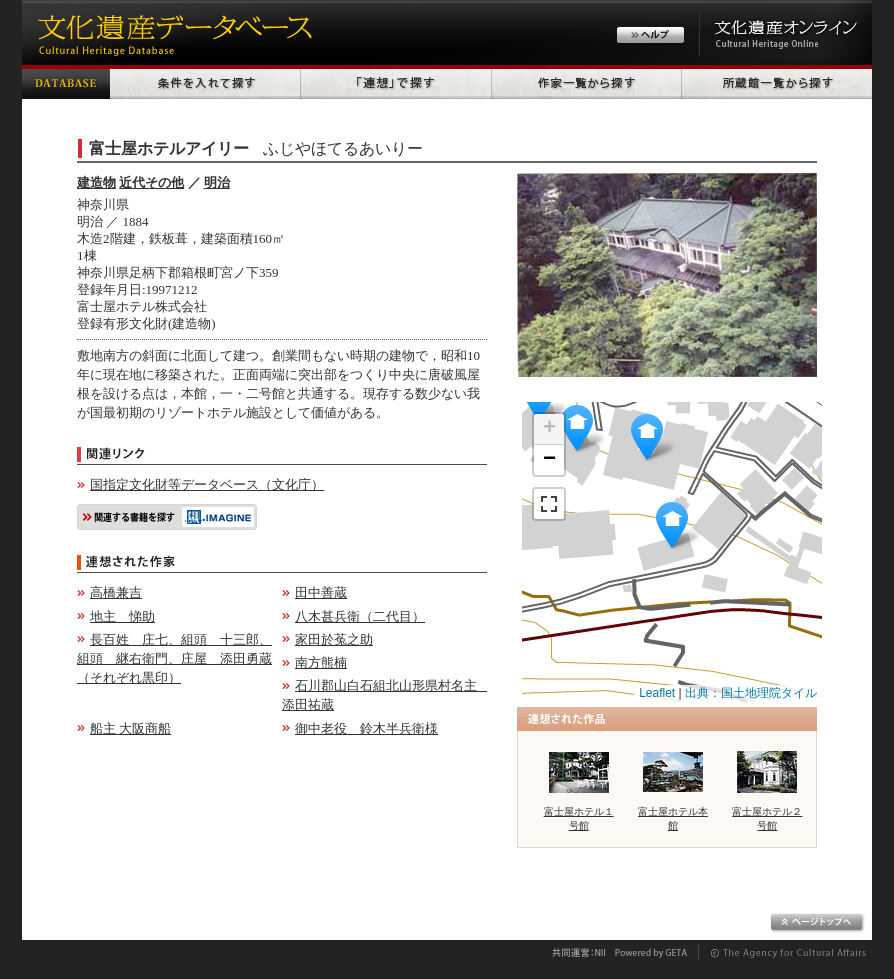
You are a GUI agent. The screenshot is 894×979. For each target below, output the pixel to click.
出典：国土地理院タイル (751, 693)
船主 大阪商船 (130, 728)
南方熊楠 (321, 662)
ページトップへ (817, 923)
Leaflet (657, 693)
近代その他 (151, 182)
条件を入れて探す (205, 82)
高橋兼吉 (116, 592)
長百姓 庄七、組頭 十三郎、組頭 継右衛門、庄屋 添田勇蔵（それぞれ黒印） (174, 658)
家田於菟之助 (334, 639)
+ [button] (549, 429)
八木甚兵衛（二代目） (360, 616)
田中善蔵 (321, 592)
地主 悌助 (122, 616)
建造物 (96, 182)
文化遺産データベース (172, 32)
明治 (217, 182)
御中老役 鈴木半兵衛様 (366, 728)
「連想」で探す (396, 82)
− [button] (549, 460)
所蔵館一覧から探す (777, 82)
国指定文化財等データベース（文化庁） (207, 484)
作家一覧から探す (587, 82)
